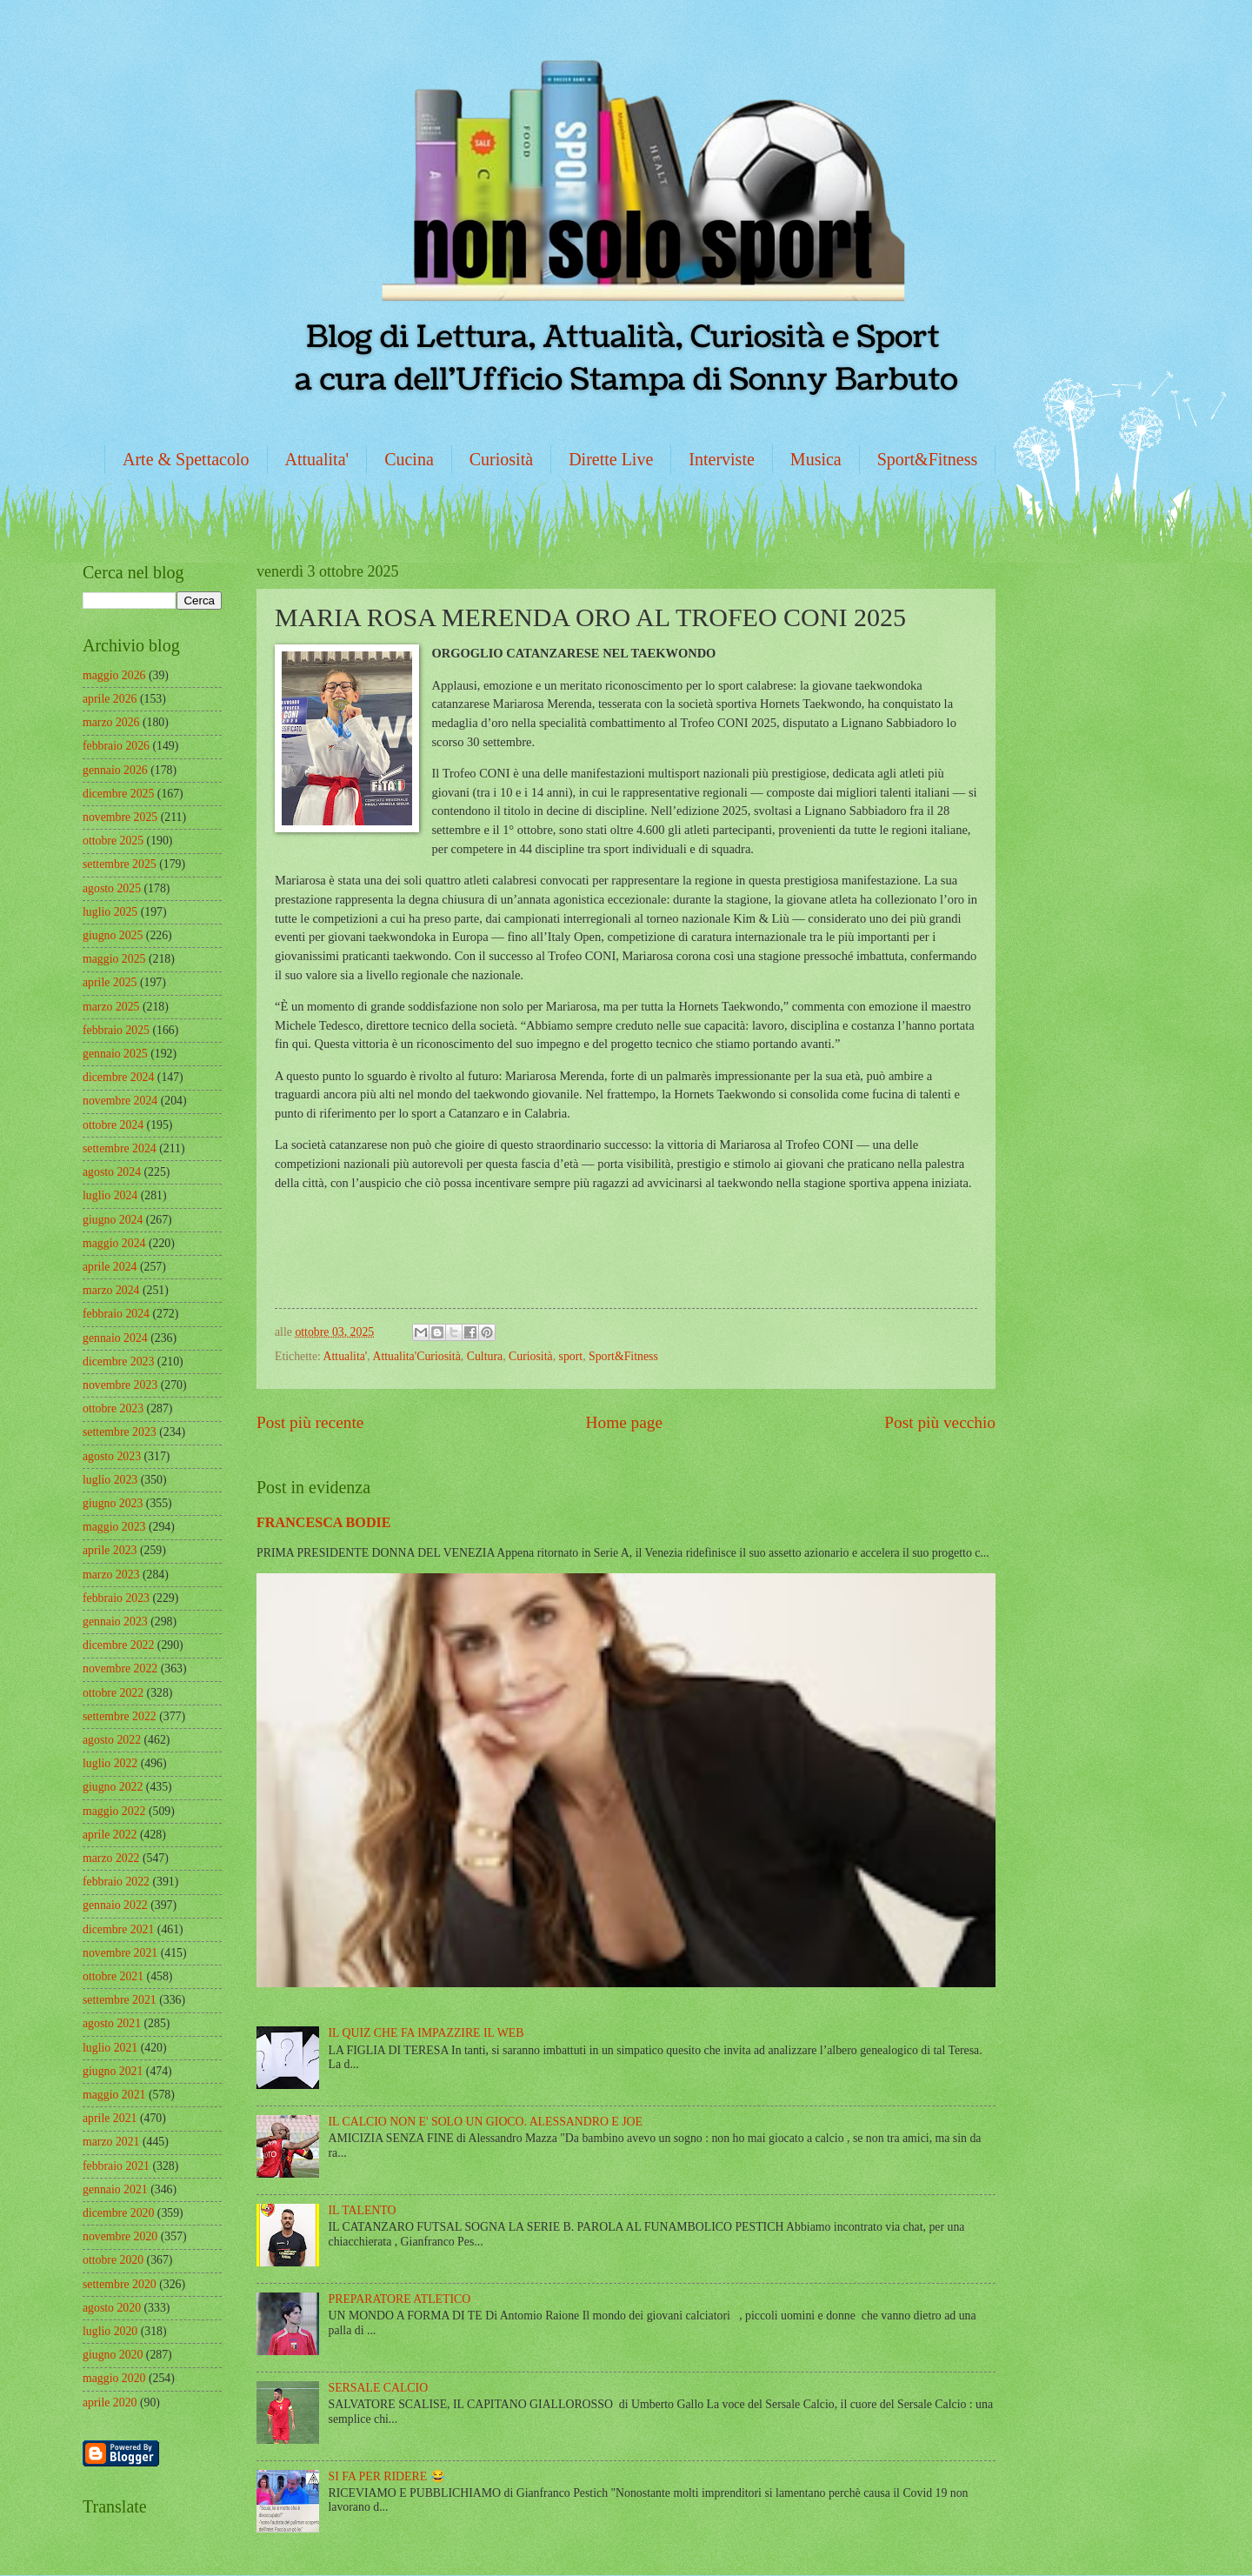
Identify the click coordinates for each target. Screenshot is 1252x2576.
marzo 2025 (111, 1006)
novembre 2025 (120, 817)
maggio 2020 (114, 2378)
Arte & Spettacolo (186, 459)
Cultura (485, 1356)
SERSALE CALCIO (379, 2387)
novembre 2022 (120, 1668)
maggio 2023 (114, 1526)
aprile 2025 (110, 982)
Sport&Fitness (927, 459)
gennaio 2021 (115, 2189)
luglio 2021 (110, 2047)
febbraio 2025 (116, 1030)
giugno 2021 (113, 2071)
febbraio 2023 (116, 1598)
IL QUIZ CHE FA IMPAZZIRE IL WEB (426, 2032)
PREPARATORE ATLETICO (400, 2299)
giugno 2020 (113, 2354)
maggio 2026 (114, 675)
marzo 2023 (111, 1574)
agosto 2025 (112, 888)
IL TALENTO (362, 2210)
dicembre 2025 (118, 793)
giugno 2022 (113, 1786)
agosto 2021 (112, 2023)
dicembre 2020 (118, 2212)
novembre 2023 (120, 1384)
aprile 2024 (110, 1266)
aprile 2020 (110, 2402)
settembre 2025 (119, 864)
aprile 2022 (110, 1834)
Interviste (722, 459)
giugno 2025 (113, 935)
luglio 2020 (110, 2331)
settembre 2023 (119, 1431)
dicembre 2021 (118, 1929)
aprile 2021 (110, 2118)
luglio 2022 (110, 1763)
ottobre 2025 (113, 840)
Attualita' (317, 459)
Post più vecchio (940, 1422)
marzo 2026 (111, 722)
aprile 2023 (110, 1550)
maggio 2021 (114, 2094)
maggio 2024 (114, 1243)
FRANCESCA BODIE (323, 1522)
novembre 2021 (120, 1952)
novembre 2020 (120, 2236)
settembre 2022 (119, 1716)
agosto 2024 (112, 1171)
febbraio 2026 (116, 745)
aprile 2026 (110, 698)
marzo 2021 (111, 2141)
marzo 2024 (111, 1290)
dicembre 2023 (118, 1361)
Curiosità (501, 459)
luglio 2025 (110, 911)
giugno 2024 (113, 1219)
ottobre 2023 (113, 1408)
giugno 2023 (113, 1503)
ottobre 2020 (113, 2259)
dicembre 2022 (118, 1645)
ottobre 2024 (113, 1124)
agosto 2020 (112, 2307)
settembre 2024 (119, 1148)
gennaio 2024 (115, 1338)
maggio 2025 (114, 958)
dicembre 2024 (118, 1077)
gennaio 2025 (115, 1053)
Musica (816, 459)
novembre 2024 (120, 1100)
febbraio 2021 (116, 2165)
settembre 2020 (119, 2284)
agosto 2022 (112, 1739)
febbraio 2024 (116, 1313)
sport (571, 1356)
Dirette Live (611, 459)
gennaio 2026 (115, 770)
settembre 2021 (119, 1999)
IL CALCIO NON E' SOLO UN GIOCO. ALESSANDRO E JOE (486, 2121)
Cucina (409, 459)
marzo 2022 (111, 1858)
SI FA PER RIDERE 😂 (387, 2476)
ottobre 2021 (113, 1976)
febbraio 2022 (116, 1881)
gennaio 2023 (115, 1621)
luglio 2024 (110, 1195)
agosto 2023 (112, 1456)
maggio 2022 (114, 1811)
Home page (624, 1422)
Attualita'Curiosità (416, 1356)
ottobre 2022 (113, 1692)
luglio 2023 (110, 1479)
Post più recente (309, 1422)
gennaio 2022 (115, 1905)
